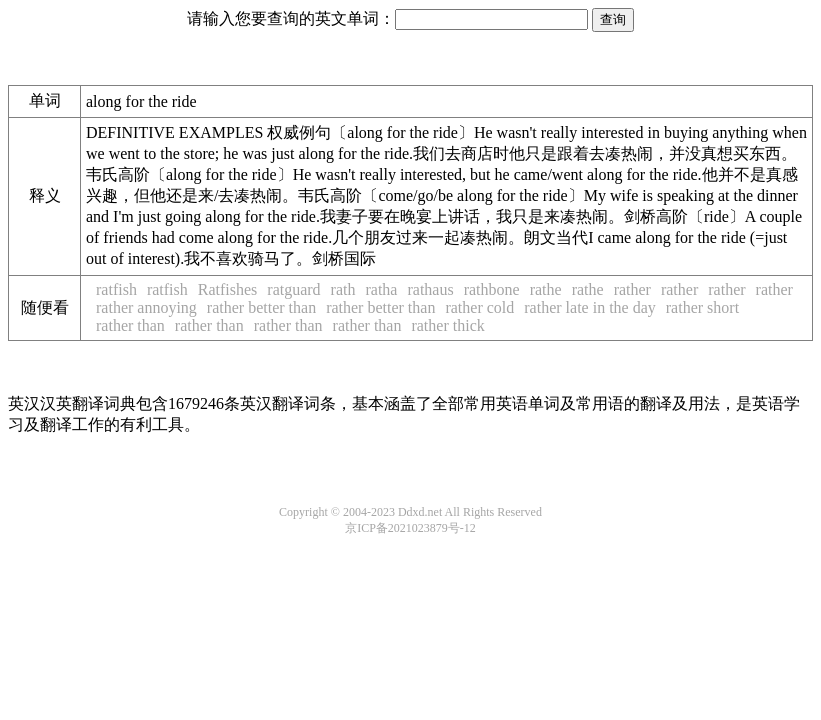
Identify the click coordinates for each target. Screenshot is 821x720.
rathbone (492, 289)
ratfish (116, 289)
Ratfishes (228, 289)
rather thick (447, 325)
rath (343, 289)
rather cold (479, 307)
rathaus (430, 289)
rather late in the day (590, 307)
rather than (130, 325)
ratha (381, 289)
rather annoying (146, 307)
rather (632, 289)
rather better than (261, 307)
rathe (546, 289)
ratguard (293, 289)
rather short (702, 307)
